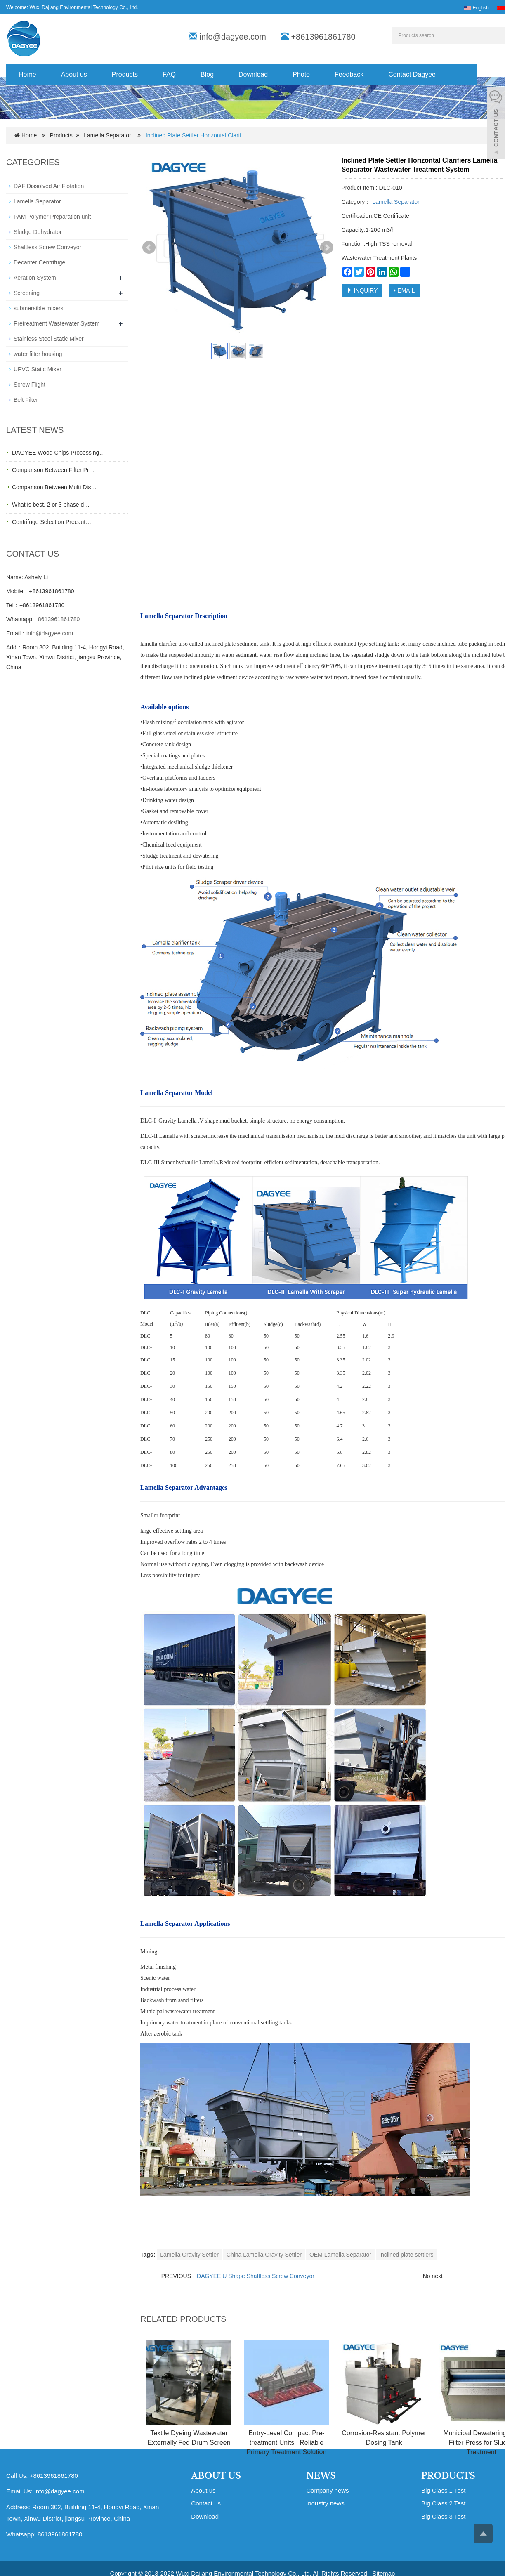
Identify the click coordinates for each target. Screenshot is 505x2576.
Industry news (325, 2503)
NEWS (321, 2476)
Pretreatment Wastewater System (57, 323)
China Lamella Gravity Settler (264, 2254)
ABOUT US (216, 2476)
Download (253, 74)
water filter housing (38, 354)
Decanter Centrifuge (39, 262)
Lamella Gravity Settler (189, 2254)
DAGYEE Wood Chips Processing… (58, 452)
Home (27, 74)
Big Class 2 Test (443, 2503)
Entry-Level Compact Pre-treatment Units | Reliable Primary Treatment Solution (286, 2443)
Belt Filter (26, 399)
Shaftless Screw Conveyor (47, 247)
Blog (207, 74)
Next (326, 247)
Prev (149, 247)
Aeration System (35, 277)
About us (74, 74)
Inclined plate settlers (406, 2254)
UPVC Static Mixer (37, 369)
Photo (301, 74)
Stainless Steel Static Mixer (49, 338)
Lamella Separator (107, 135)
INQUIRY (362, 290)
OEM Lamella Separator (340, 2254)
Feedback (349, 74)
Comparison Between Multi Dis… (54, 487)
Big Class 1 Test (443, 2490)
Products (125, 74)
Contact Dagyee (412, 74)
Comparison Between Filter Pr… (53, 470)
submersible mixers (39, 308)
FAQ (169, 74)
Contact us (206, 2503)
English (476, 8)
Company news (327, 2490)
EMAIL (404, 290)
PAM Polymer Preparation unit (52, 216)
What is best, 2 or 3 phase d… (51, 504)
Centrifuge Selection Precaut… (51, 522)
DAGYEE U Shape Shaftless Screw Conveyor (255, 2276)
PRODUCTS (448, 2476)
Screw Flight (29, 384)
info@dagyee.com (232, 36)
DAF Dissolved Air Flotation (49, 186)
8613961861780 (59, 619)
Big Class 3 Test (443, 2516)
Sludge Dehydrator (38, 232)
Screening (27, 293)
